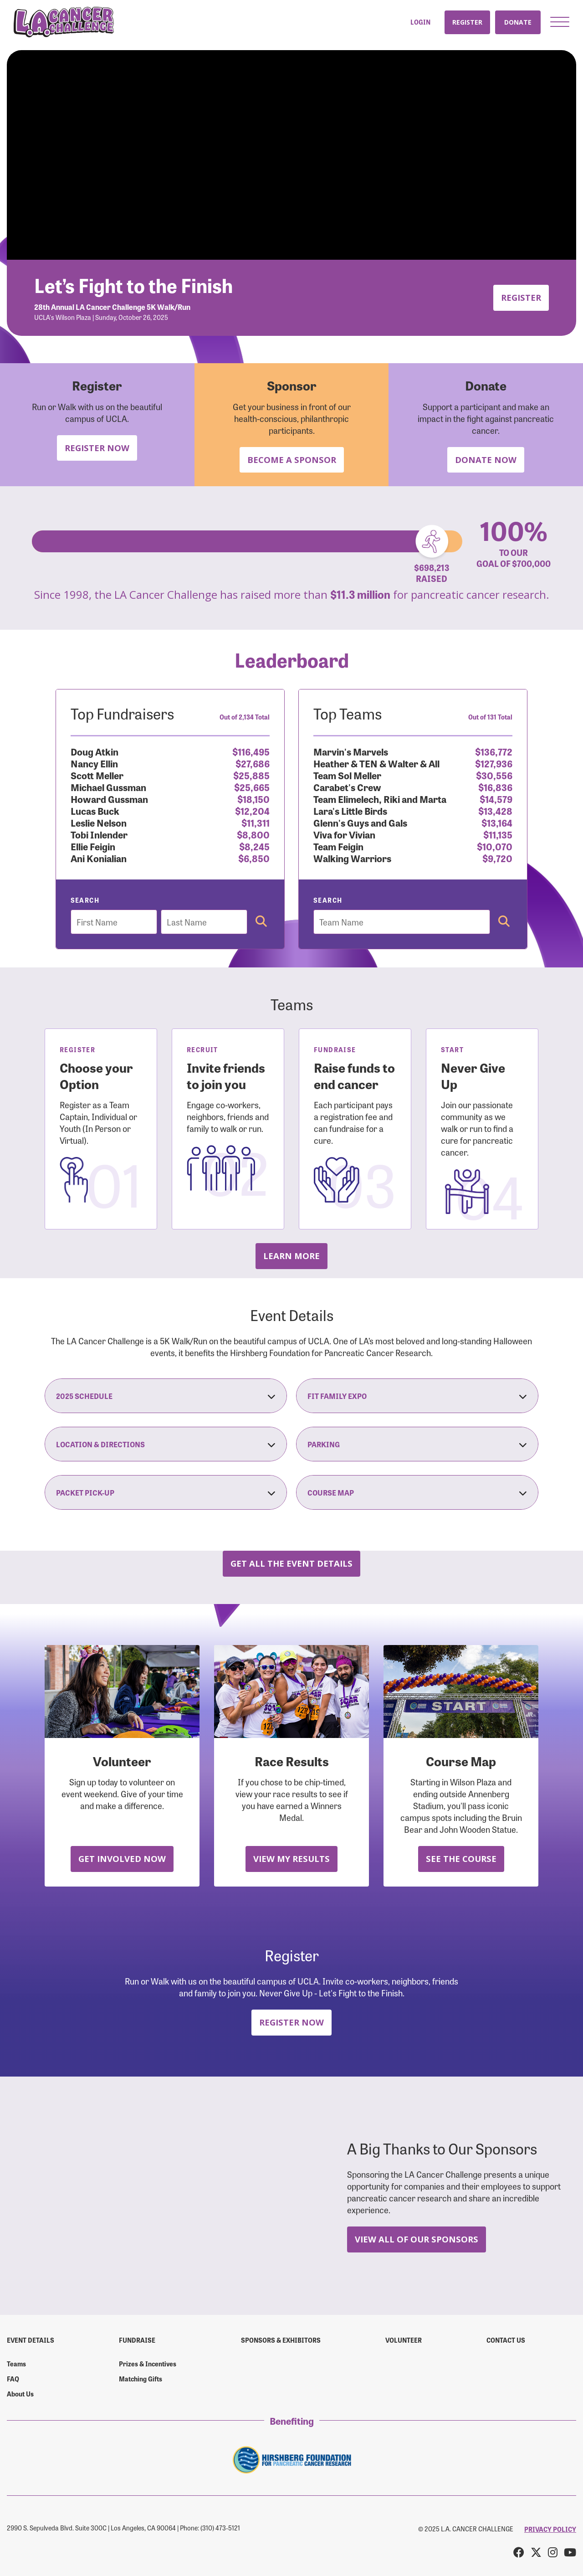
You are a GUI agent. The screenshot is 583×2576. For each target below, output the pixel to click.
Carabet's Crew (347, 787)
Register (467, 22)
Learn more (291, 1255)
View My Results (291, 1858)
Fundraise (137, 2340)
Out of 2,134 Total (245, 716)
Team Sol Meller (347, 775)
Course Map (417, 1492)
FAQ (13, 2378)
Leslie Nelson (99, 822)
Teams (16, 2363)
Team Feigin (338, 846)
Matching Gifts (140, 2378)
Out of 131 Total (490, 716)
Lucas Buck (95, 810)
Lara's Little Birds (350, 810)
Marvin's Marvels (350, 751)
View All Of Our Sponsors (416, 2239)
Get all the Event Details (291, 1563)
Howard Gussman (109, 799)
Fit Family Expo (417, 1396)
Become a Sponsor (291, 459)
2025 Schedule (166, 1396)
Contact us (505, 2340)
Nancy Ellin (94, 763)
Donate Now (486, 459)
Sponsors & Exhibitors (281, 2340)
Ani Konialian (99, 858)
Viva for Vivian (344, 834)
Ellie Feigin (93, 846)
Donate (518, 22)
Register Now (97, 447)
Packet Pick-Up (166, 1492)
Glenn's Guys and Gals (360, 822)
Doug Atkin (94, 751)
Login (420, 22)
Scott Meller (97, 775)
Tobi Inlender (99, 834)
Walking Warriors (352, 858)
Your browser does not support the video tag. (291, 155)
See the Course (461, 1858)
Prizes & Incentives (147, 2363)
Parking (417, 1444)
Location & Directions (166, 1444)
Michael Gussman (108, 787)
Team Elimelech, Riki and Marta (379, 799)
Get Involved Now (122, 1858)
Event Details (30, 2340)
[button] (559, 22)
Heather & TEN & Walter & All (376, 763)
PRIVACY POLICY (550, 2529)
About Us (20, 2393)
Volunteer (403, 2340)
